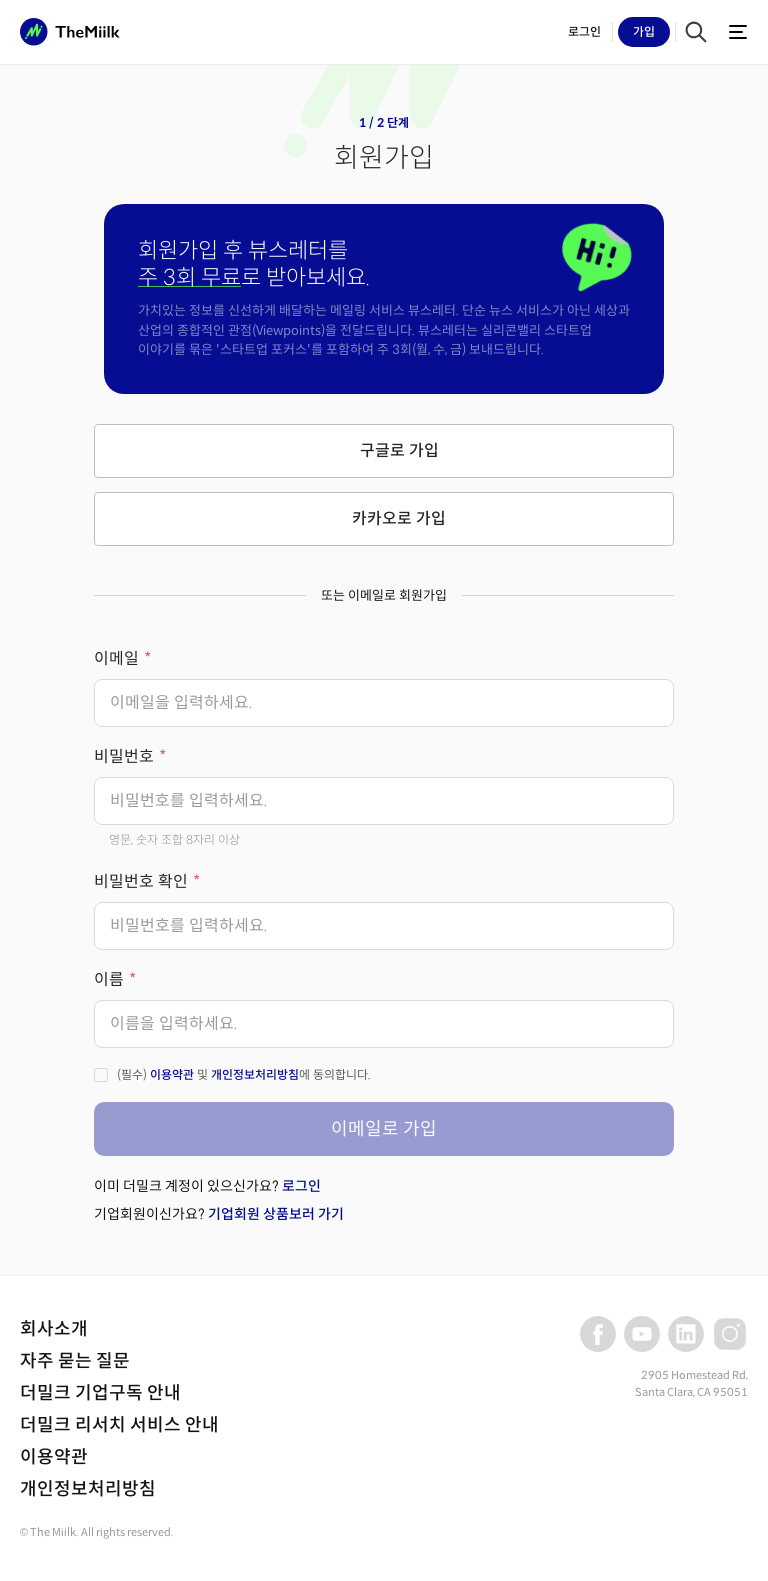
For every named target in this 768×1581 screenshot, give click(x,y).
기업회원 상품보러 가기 (276, 1214)
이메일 (116, 658)
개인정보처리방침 (255, 1074)
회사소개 (54, 1329)
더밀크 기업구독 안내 (100, 1393)
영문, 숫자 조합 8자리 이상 (174, 839)
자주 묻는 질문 (75, 1361)
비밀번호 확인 (141, 881)
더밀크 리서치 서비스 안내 (119, 1425)
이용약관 (172, 1074)
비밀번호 (124, 756)
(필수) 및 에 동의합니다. (244, 1074)
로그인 (301, 1186)
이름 (109, 979)
